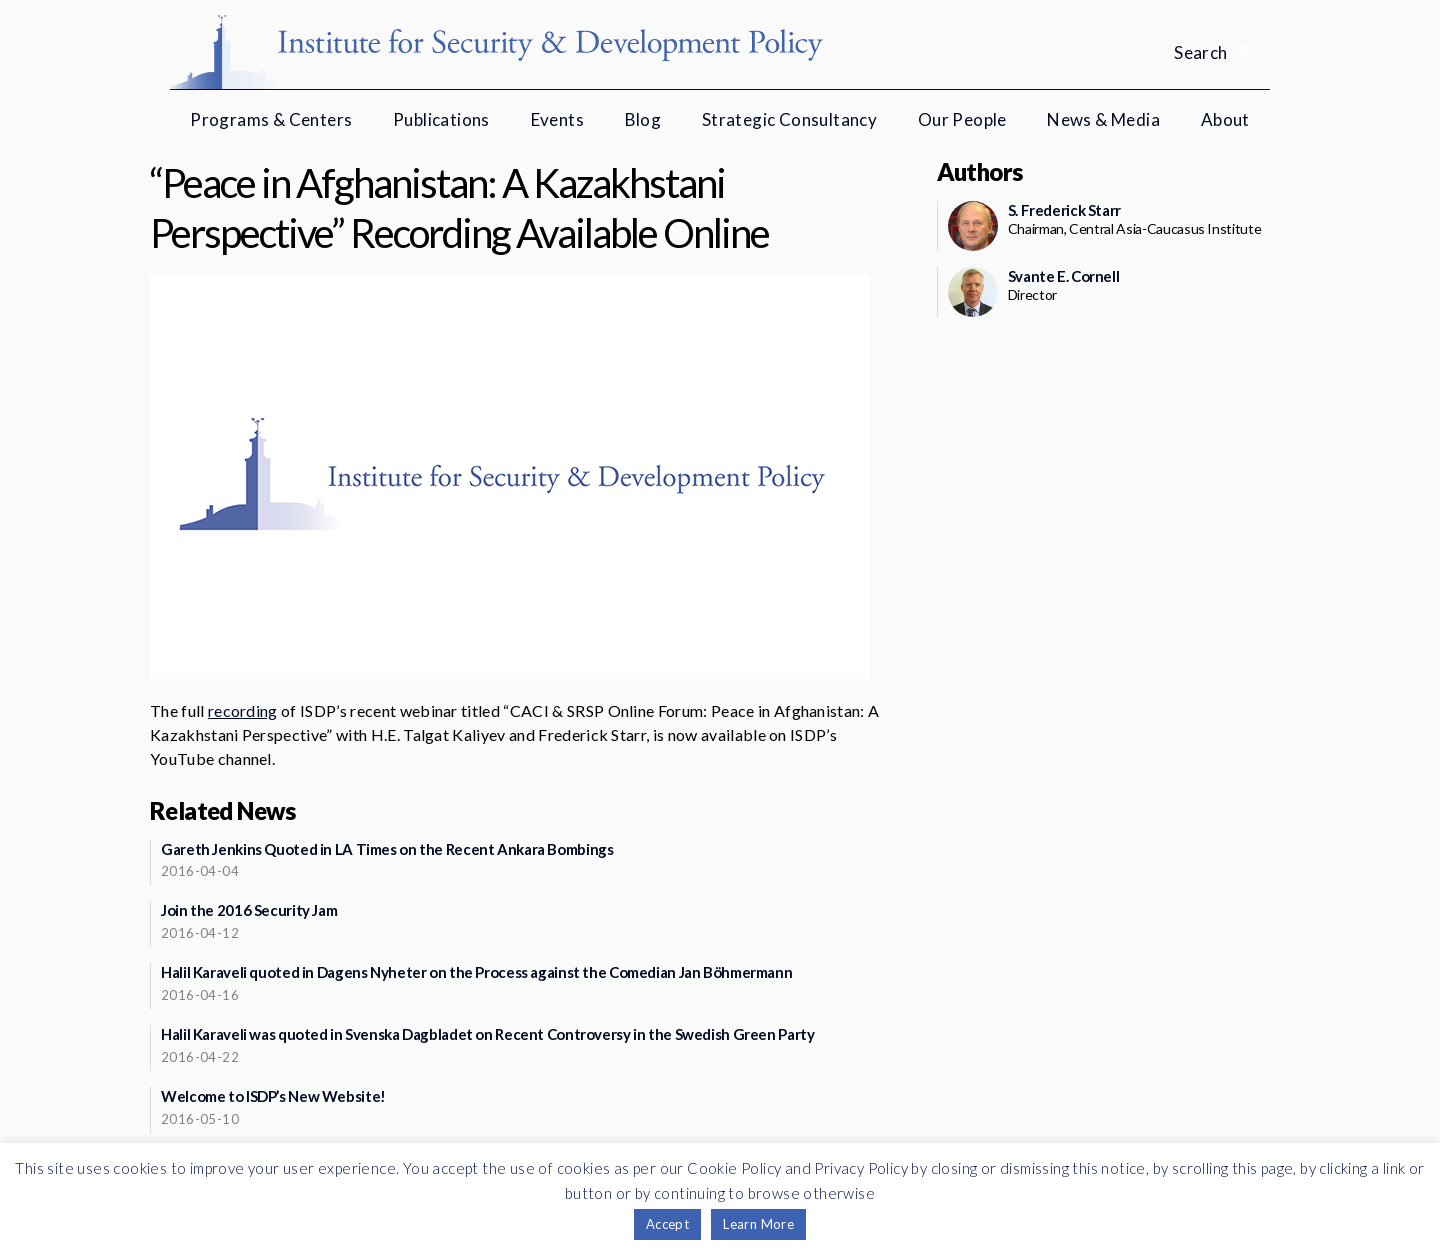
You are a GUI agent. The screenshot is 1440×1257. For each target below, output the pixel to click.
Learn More (758, 1224)
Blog (643, 119)
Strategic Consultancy (789, 119)
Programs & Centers (271, 119)
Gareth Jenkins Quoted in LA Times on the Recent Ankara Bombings (387, 849)
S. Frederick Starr (1064, 210)
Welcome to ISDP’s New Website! (273, 1096)
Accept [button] (667, 1224)
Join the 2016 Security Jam (249, 910)
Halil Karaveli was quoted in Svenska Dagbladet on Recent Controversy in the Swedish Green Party (487, 1034)
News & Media (1103, 119)
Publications (441, 119)
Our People (962, 119)
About (1225, 119)
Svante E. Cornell (1064, 276)
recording (243, 710)
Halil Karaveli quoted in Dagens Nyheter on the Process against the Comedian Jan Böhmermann (476, 972)
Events (557, 119)
